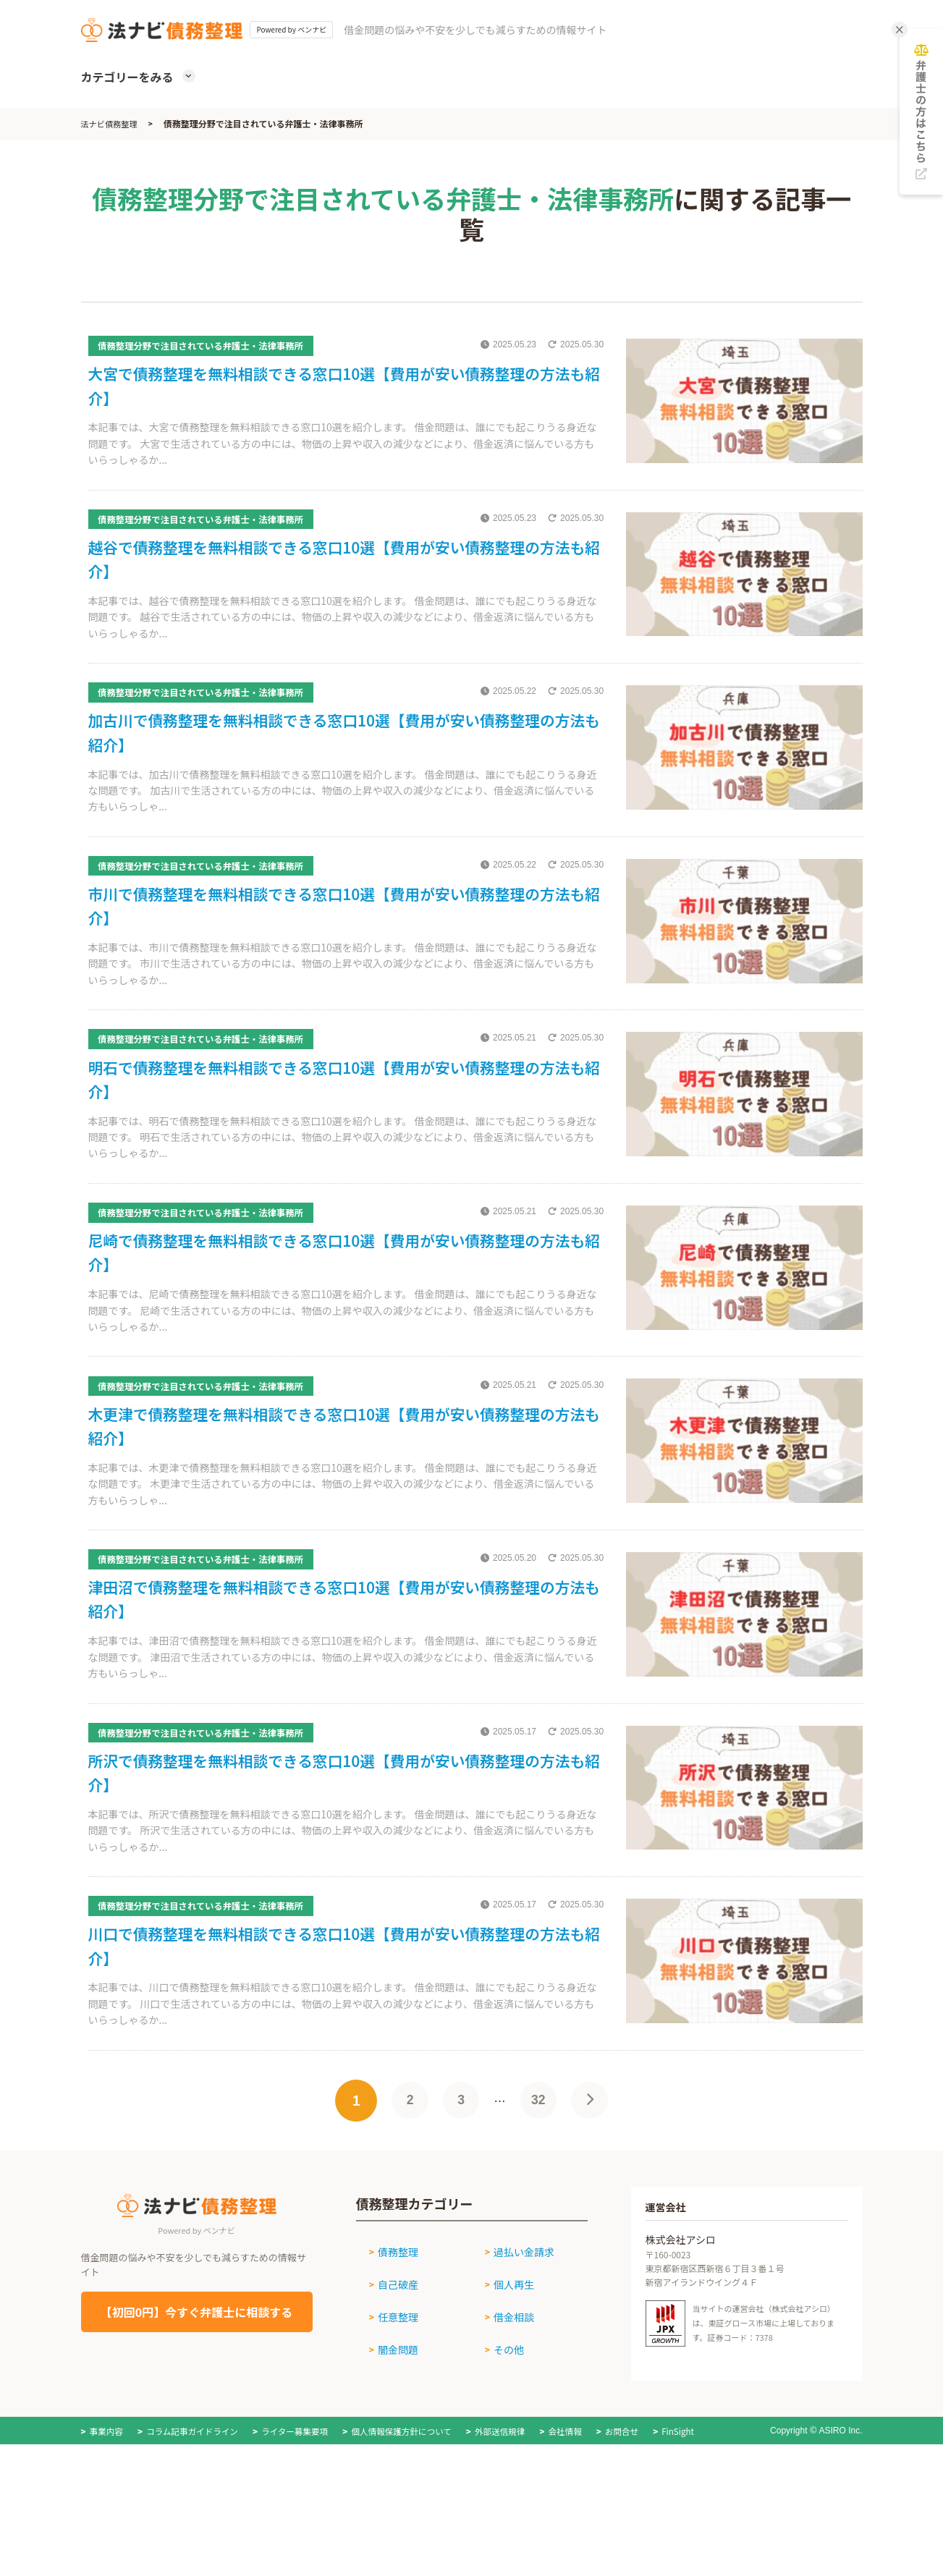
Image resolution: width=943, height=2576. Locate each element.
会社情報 (579, 2508)
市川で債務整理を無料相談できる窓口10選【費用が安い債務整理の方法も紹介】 (341, 938)
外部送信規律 (512, 2508)
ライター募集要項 (301, 2508)
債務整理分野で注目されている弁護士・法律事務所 (216, 345)
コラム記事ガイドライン (195, 2508)
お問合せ (637, 2508)
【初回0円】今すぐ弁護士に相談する (196, 2409)
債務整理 (392, 2346)
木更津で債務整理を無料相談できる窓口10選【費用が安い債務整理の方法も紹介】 (341, 1487)
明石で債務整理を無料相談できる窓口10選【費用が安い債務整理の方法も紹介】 (341, 1121)
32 (541, 2198)
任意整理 (392, 2400)
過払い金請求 (518, 2346)
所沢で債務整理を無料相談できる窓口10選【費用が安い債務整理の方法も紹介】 (341, 1853)
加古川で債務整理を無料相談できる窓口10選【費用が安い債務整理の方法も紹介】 (341, 755)
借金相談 (508, 2400)
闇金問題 (392, 2426)
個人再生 (508, 2373)
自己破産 (392, 2373)
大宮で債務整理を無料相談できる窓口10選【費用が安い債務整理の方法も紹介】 (341, 389)
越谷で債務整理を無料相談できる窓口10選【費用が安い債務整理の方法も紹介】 (341, 572)
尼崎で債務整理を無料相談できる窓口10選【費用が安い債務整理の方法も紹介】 (341, 1304)
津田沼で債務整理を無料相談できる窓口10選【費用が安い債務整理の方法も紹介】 (341, 1670)
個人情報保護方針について (411, 2508)
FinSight (694, 2508)
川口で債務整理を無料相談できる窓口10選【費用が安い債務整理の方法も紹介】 (341, 2036)
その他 (503, 2426)
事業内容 (107, 2508)
